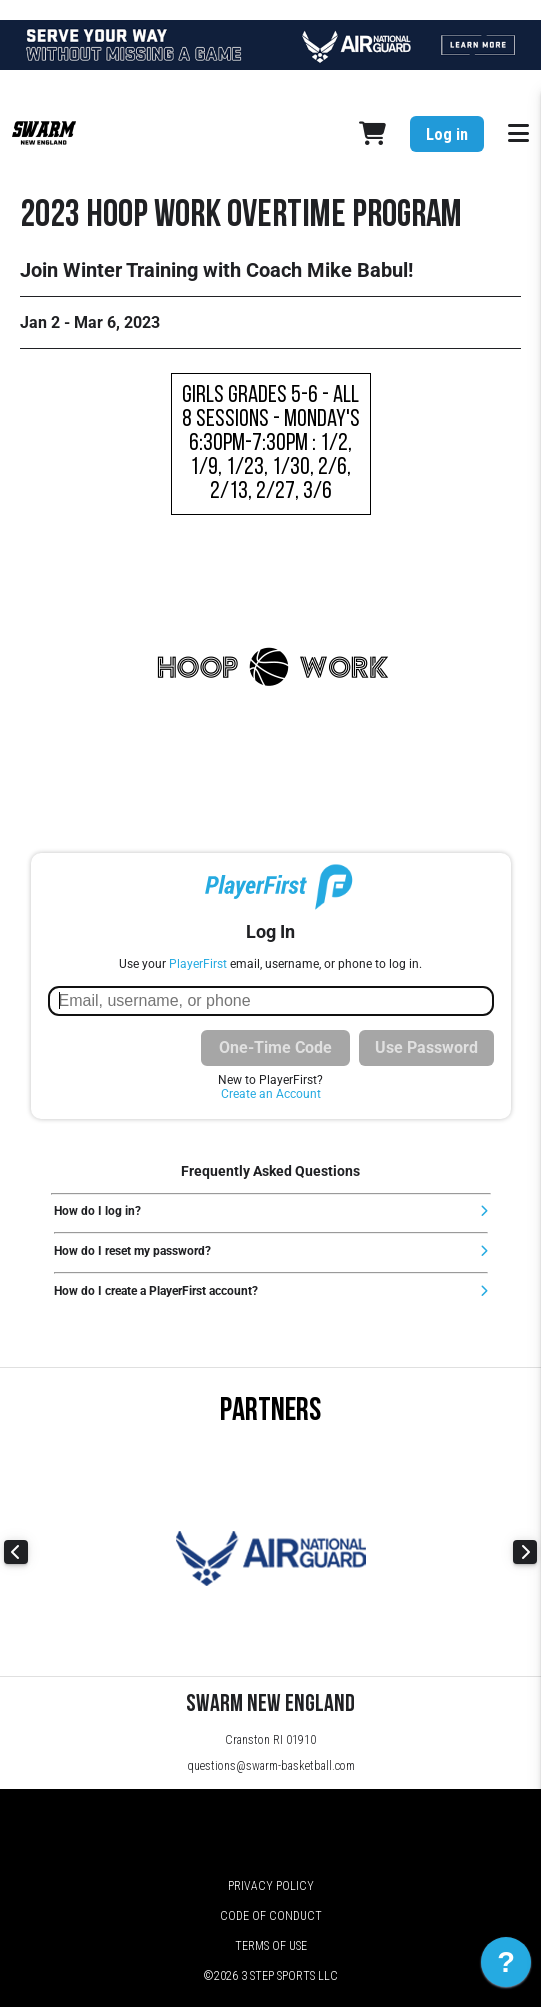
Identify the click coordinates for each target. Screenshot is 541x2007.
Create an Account (271, 1094)
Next (525, 1552)
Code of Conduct (271, 1916)
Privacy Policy (271, 1886)
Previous (16, 1552)
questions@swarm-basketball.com (271, 1766)
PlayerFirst (198, 964)
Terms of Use (271, 1946)
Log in (447, 134)
